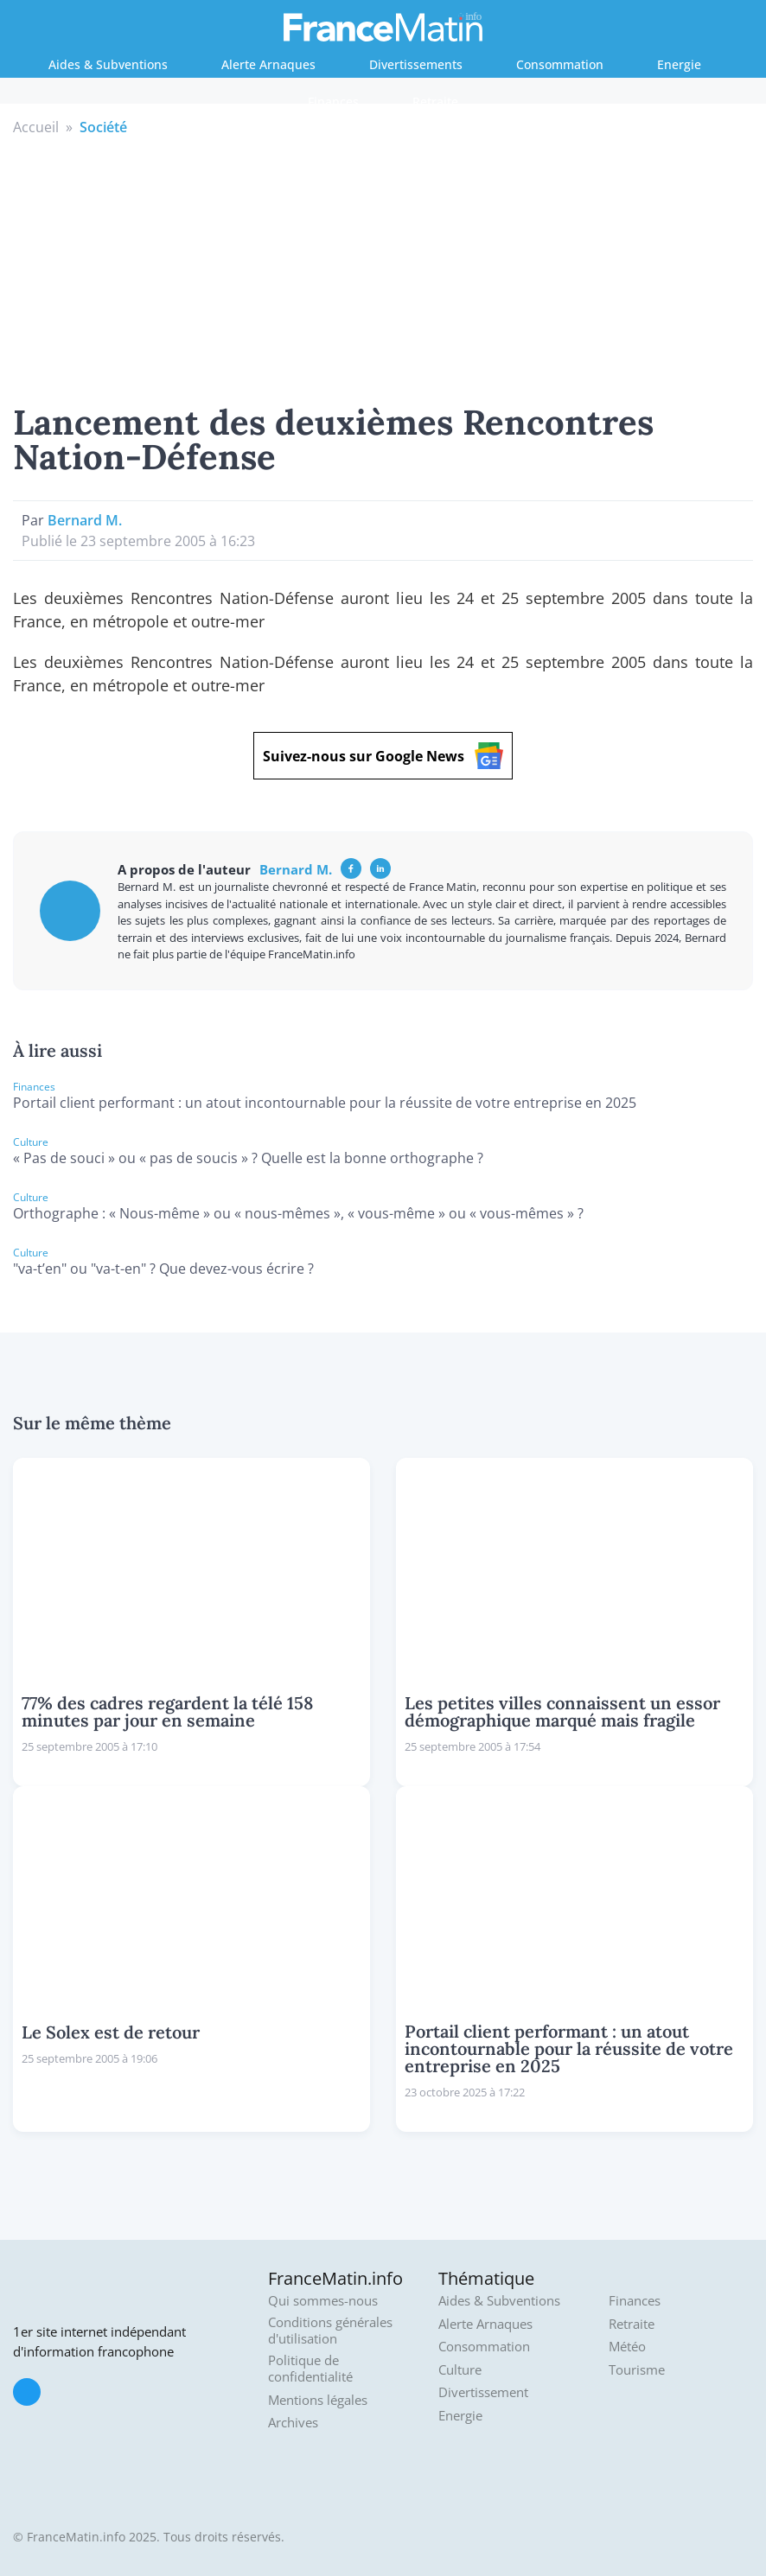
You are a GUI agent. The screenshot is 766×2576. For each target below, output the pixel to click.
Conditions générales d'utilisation (330, 2331)
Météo (627, 2346)
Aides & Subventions (108, 64)
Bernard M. (85, 520)
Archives (293, 2422)
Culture (460, 2370)
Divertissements (416, 64)
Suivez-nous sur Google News (383, 755)
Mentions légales (317, 2400)
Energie (679, 64)
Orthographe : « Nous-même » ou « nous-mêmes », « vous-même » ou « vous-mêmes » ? (298, 1213)
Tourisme (637, 2370)
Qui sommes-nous (323, 2301)
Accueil (36, 127)
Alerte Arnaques (268, 64)
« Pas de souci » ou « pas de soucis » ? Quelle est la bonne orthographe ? (248, 1157)
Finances (333, 101)
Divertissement (483, 2392)
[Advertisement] (383, 267)
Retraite (435, 101)
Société (103, 127)
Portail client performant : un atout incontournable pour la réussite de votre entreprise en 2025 (324, 1102)
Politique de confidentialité (310, 2369)
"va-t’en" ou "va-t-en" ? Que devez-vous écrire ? (163, 1268)
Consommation (559, 64)
